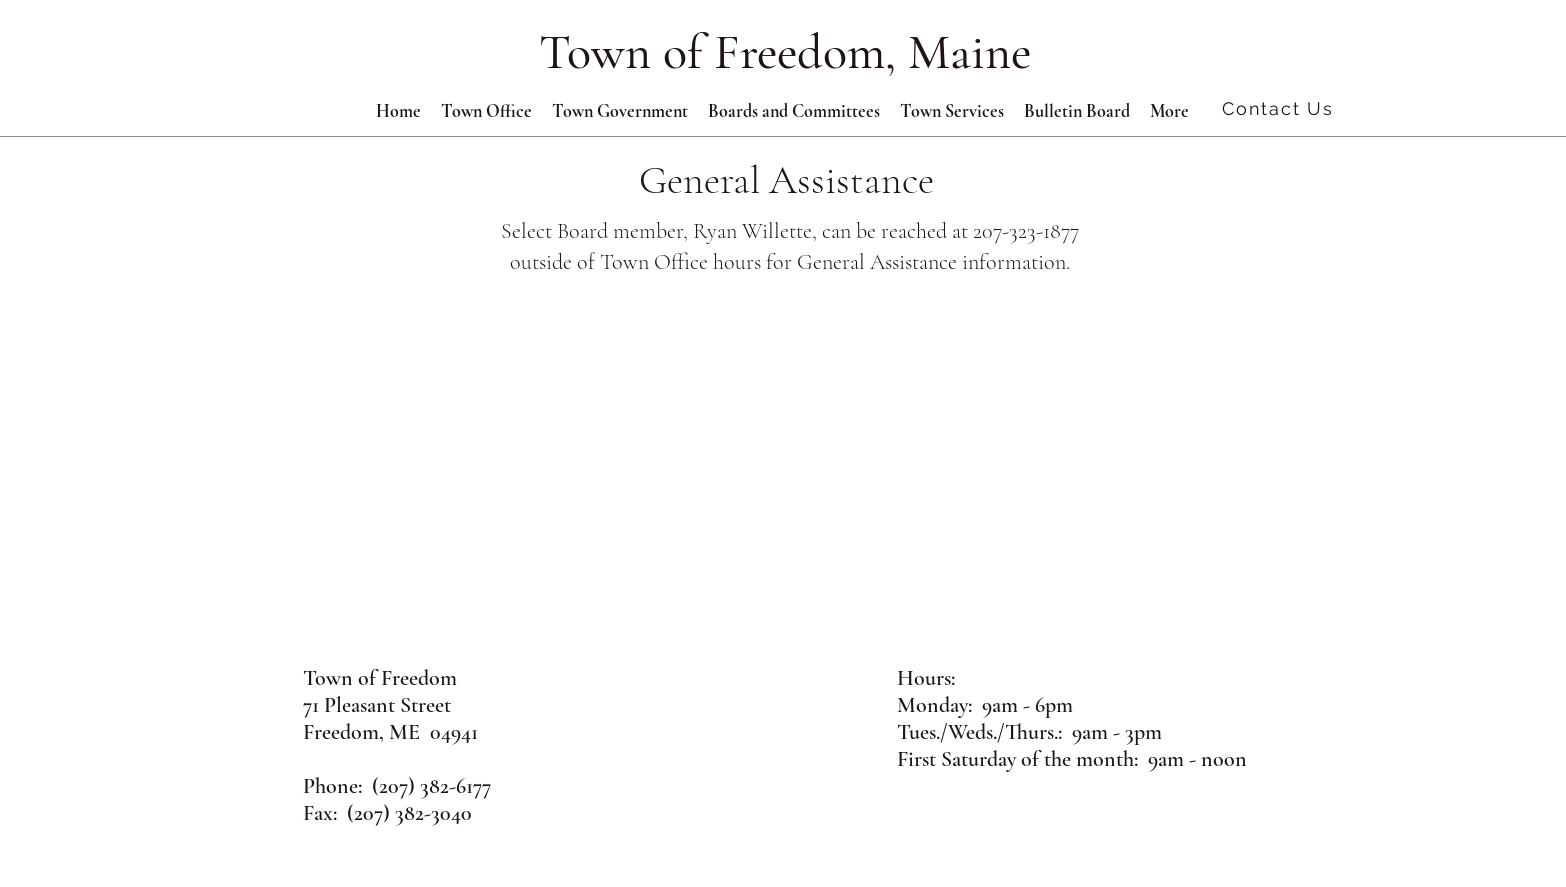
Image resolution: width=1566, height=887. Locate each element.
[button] (620, 111)
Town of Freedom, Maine (785, 52)
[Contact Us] (1280, 108)
